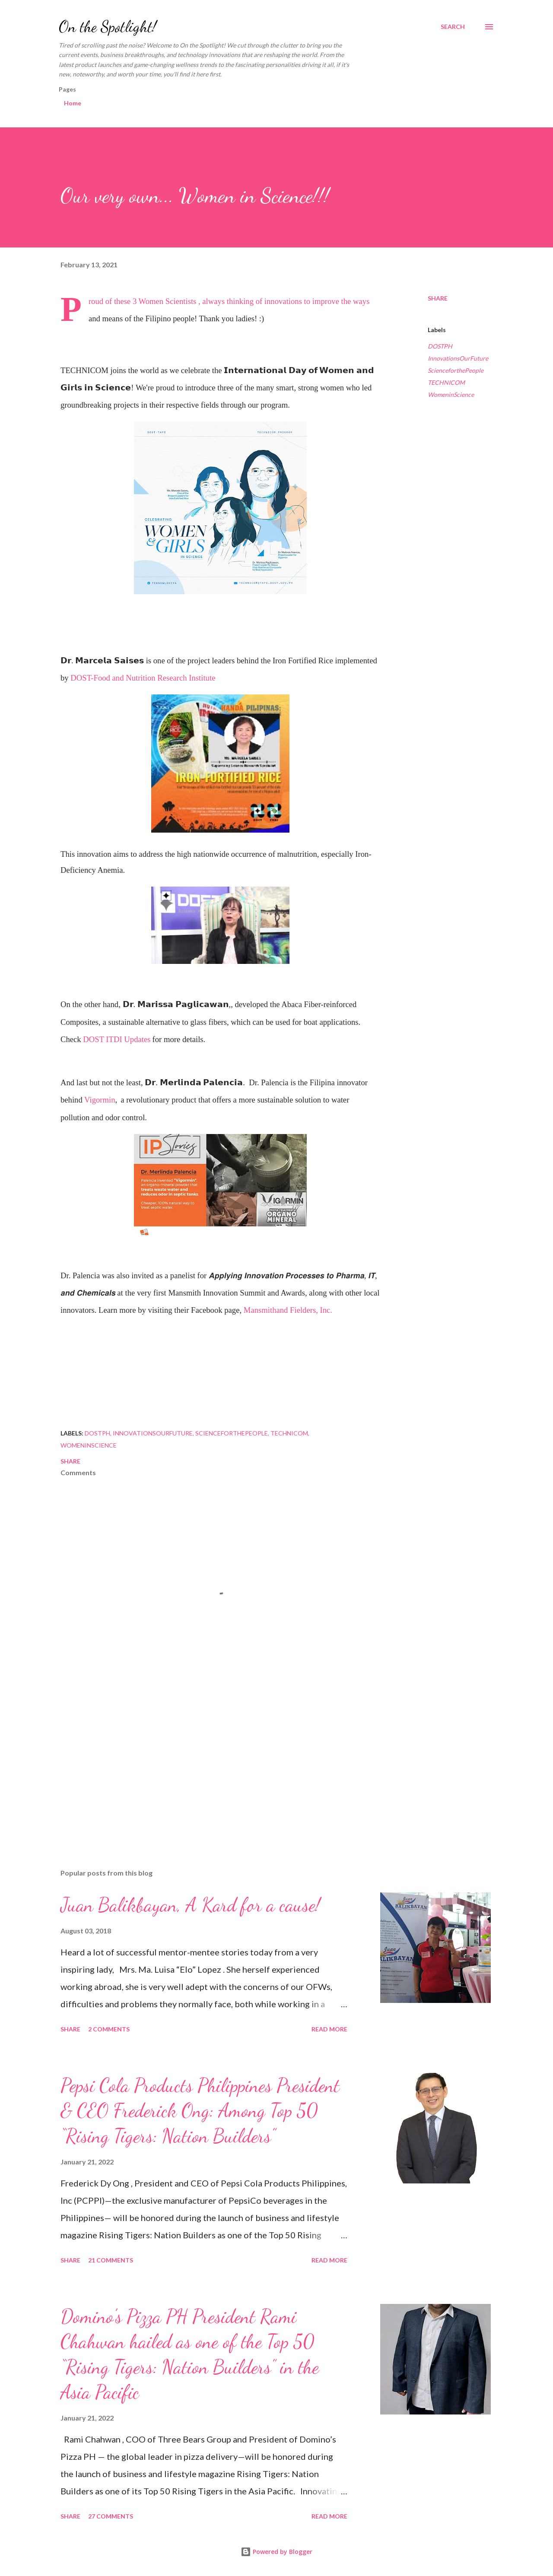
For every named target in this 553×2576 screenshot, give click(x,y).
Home (72, 103)
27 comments (110, 2516)
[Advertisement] (206, 1761)
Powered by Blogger (276, 2551)
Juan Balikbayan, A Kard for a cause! (190, 1905)
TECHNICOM (446, 382)
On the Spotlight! (107, 26)
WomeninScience (451, 394)
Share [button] (438, 298)
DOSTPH (440, 346)
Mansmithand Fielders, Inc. (288, 1310)
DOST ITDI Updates (116, 1039)
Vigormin (99, 1099)
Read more (329, 2029)
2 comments (109, 2029)
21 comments (110, 2260)
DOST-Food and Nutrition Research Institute (142, 677)
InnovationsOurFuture (458, 358)
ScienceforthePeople (455, 370)
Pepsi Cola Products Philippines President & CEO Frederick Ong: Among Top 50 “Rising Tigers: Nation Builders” (200, 2110)
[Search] (453, 27)
